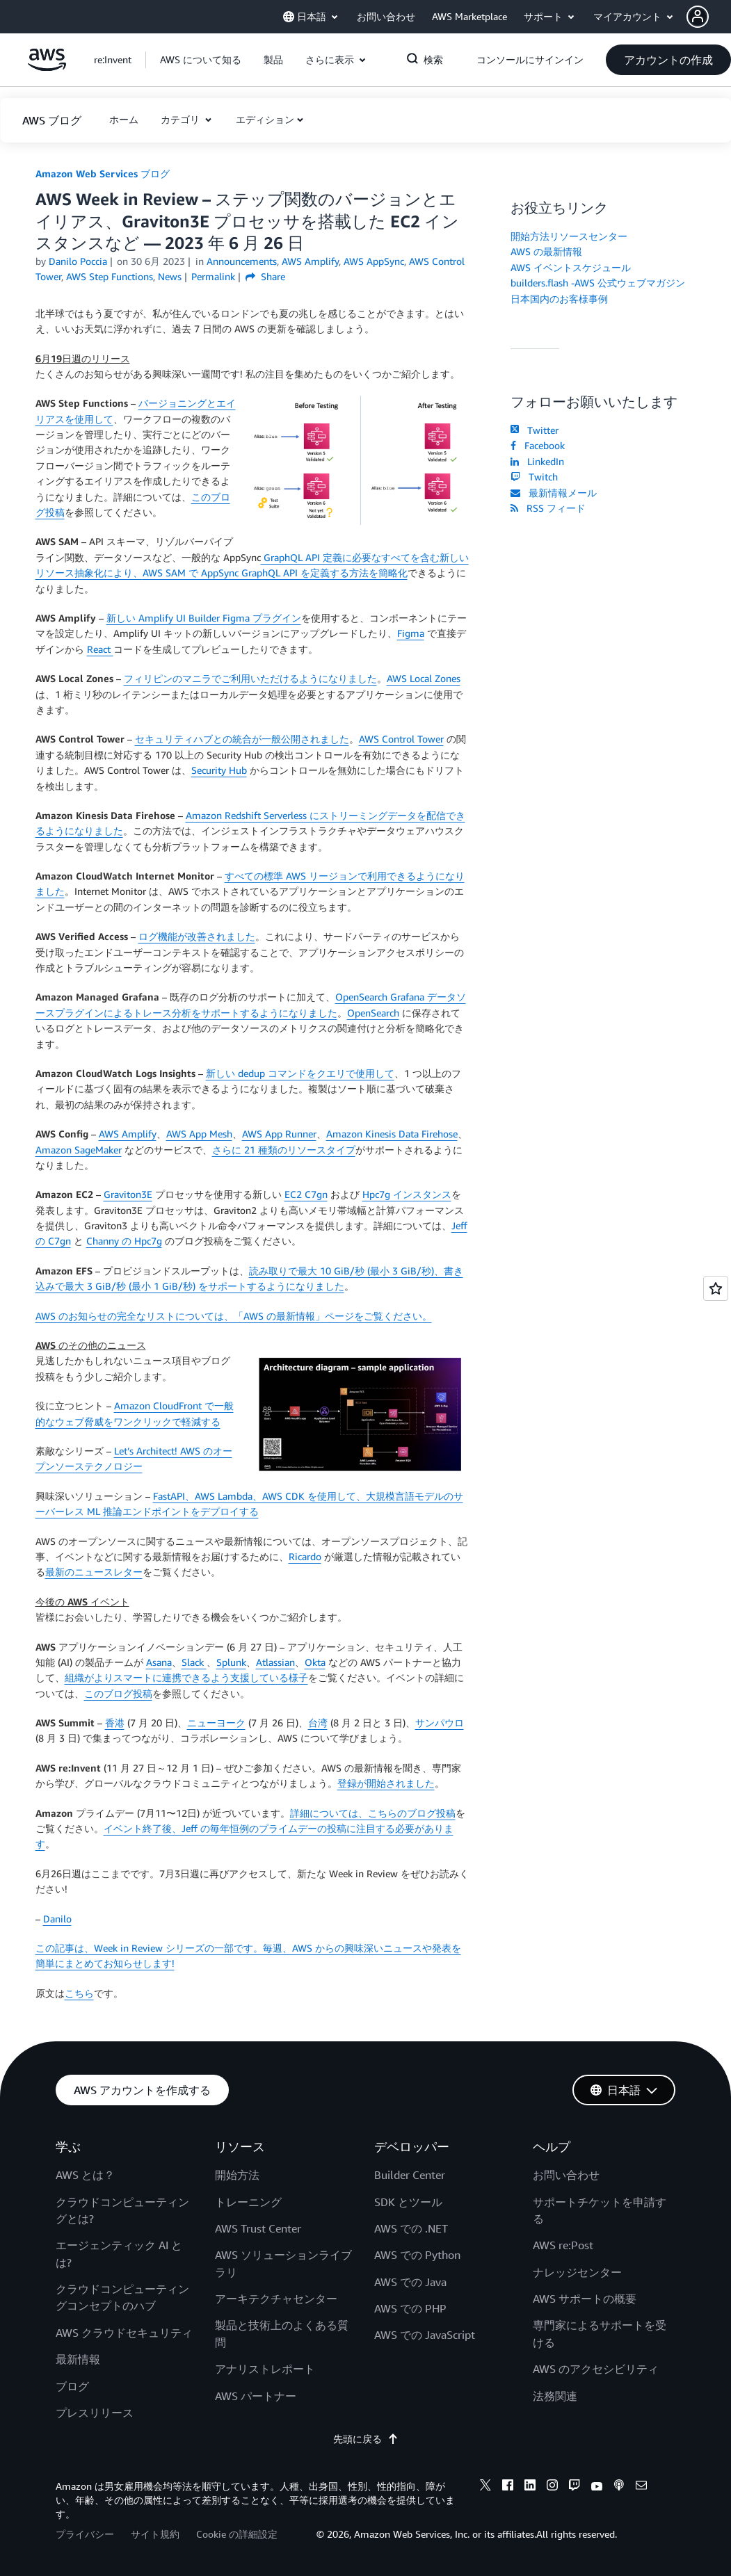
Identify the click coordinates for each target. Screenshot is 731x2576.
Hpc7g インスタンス (406, 1194)
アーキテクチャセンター (276, 2299)
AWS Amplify (127, 1134)
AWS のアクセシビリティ (596, 2369)
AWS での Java (410, 2282)
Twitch (534, 477)
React (100, 649)
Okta (315, 1662)
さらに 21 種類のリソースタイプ (283, 1150)
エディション (265, 119)
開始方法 (237, 2175)
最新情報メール (554, 493)
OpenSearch (373, 1013)
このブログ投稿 (118, 1693)
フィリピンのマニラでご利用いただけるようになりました (250, 678)
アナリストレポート (265, 2369)
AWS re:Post (563, 2245)
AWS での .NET (411, 2228)
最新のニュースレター (94, 1572)
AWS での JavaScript (424, 2335)
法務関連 (555, 2396)
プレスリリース (95, 2413)
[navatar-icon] (697, 17)
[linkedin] (530, 2487)
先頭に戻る (366, 2439)
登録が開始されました (386, 1783)
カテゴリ (181, 119)
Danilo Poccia (78, 261)
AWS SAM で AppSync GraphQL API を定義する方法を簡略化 (275, 572)
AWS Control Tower (401, 739)
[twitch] (574, 2487)
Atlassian (275, 1662)
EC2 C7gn (306, 1194)
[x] (485, 2487)
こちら (79, 1993)
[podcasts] (619, 2487)
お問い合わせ (566, 2175)
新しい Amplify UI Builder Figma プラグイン (203, 618)
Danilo (57, 1919)
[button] (708, 16)
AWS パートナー (255, 2396)
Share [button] (265, 276)
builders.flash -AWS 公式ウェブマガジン (598, 283)
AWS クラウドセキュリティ (124, 2333)
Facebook (538, 445)
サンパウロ (439, 1722)
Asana (159, 1662)
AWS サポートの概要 (584, 2299)
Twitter (535, 430)
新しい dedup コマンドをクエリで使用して (300, 1073)
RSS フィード (548, 508)
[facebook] (507, 2487)
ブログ (72, 2386)
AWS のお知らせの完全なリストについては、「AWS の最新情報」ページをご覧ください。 (233, 1316)
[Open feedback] (715, 1288)
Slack (194, 1662)
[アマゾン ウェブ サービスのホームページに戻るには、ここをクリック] (47, 67)
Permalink (213, 276)
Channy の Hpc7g (124, 1241)
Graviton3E (128, 1194)
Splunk (231, 1662)
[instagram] (552, 2487)
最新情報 (78, 2359)
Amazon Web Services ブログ (102, 173)
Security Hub (219, 770)
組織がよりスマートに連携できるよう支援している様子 (186, 1677)
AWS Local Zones (423, 678)
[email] (641, 2487)
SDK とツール (408, 2202)
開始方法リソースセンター (569, 236)
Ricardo (305, 1556)
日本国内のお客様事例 (559, 299)
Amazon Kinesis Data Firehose (392, 1134)
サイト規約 (155, 2534)
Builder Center (409, 2175)
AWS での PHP (410, 2308)
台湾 (318, 1722)
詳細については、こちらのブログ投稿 (373, 1813)
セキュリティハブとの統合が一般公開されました (242, 739)
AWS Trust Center (258, 2228)
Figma (410, 633)
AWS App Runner (279, 1134)
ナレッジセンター (577, 2272)
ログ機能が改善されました (196, 936)
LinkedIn (537, 461)
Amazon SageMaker (78, 1150)
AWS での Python (417, 2255)
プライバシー (85, 2534)
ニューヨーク (216, 1722)
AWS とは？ (85, 2175)
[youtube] (596, 2487)
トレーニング (248, 2202)
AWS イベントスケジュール (571, 267)
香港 (114, 1722)
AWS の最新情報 (546, 251)
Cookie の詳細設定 (237, 2534)
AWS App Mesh (199, 1134)
